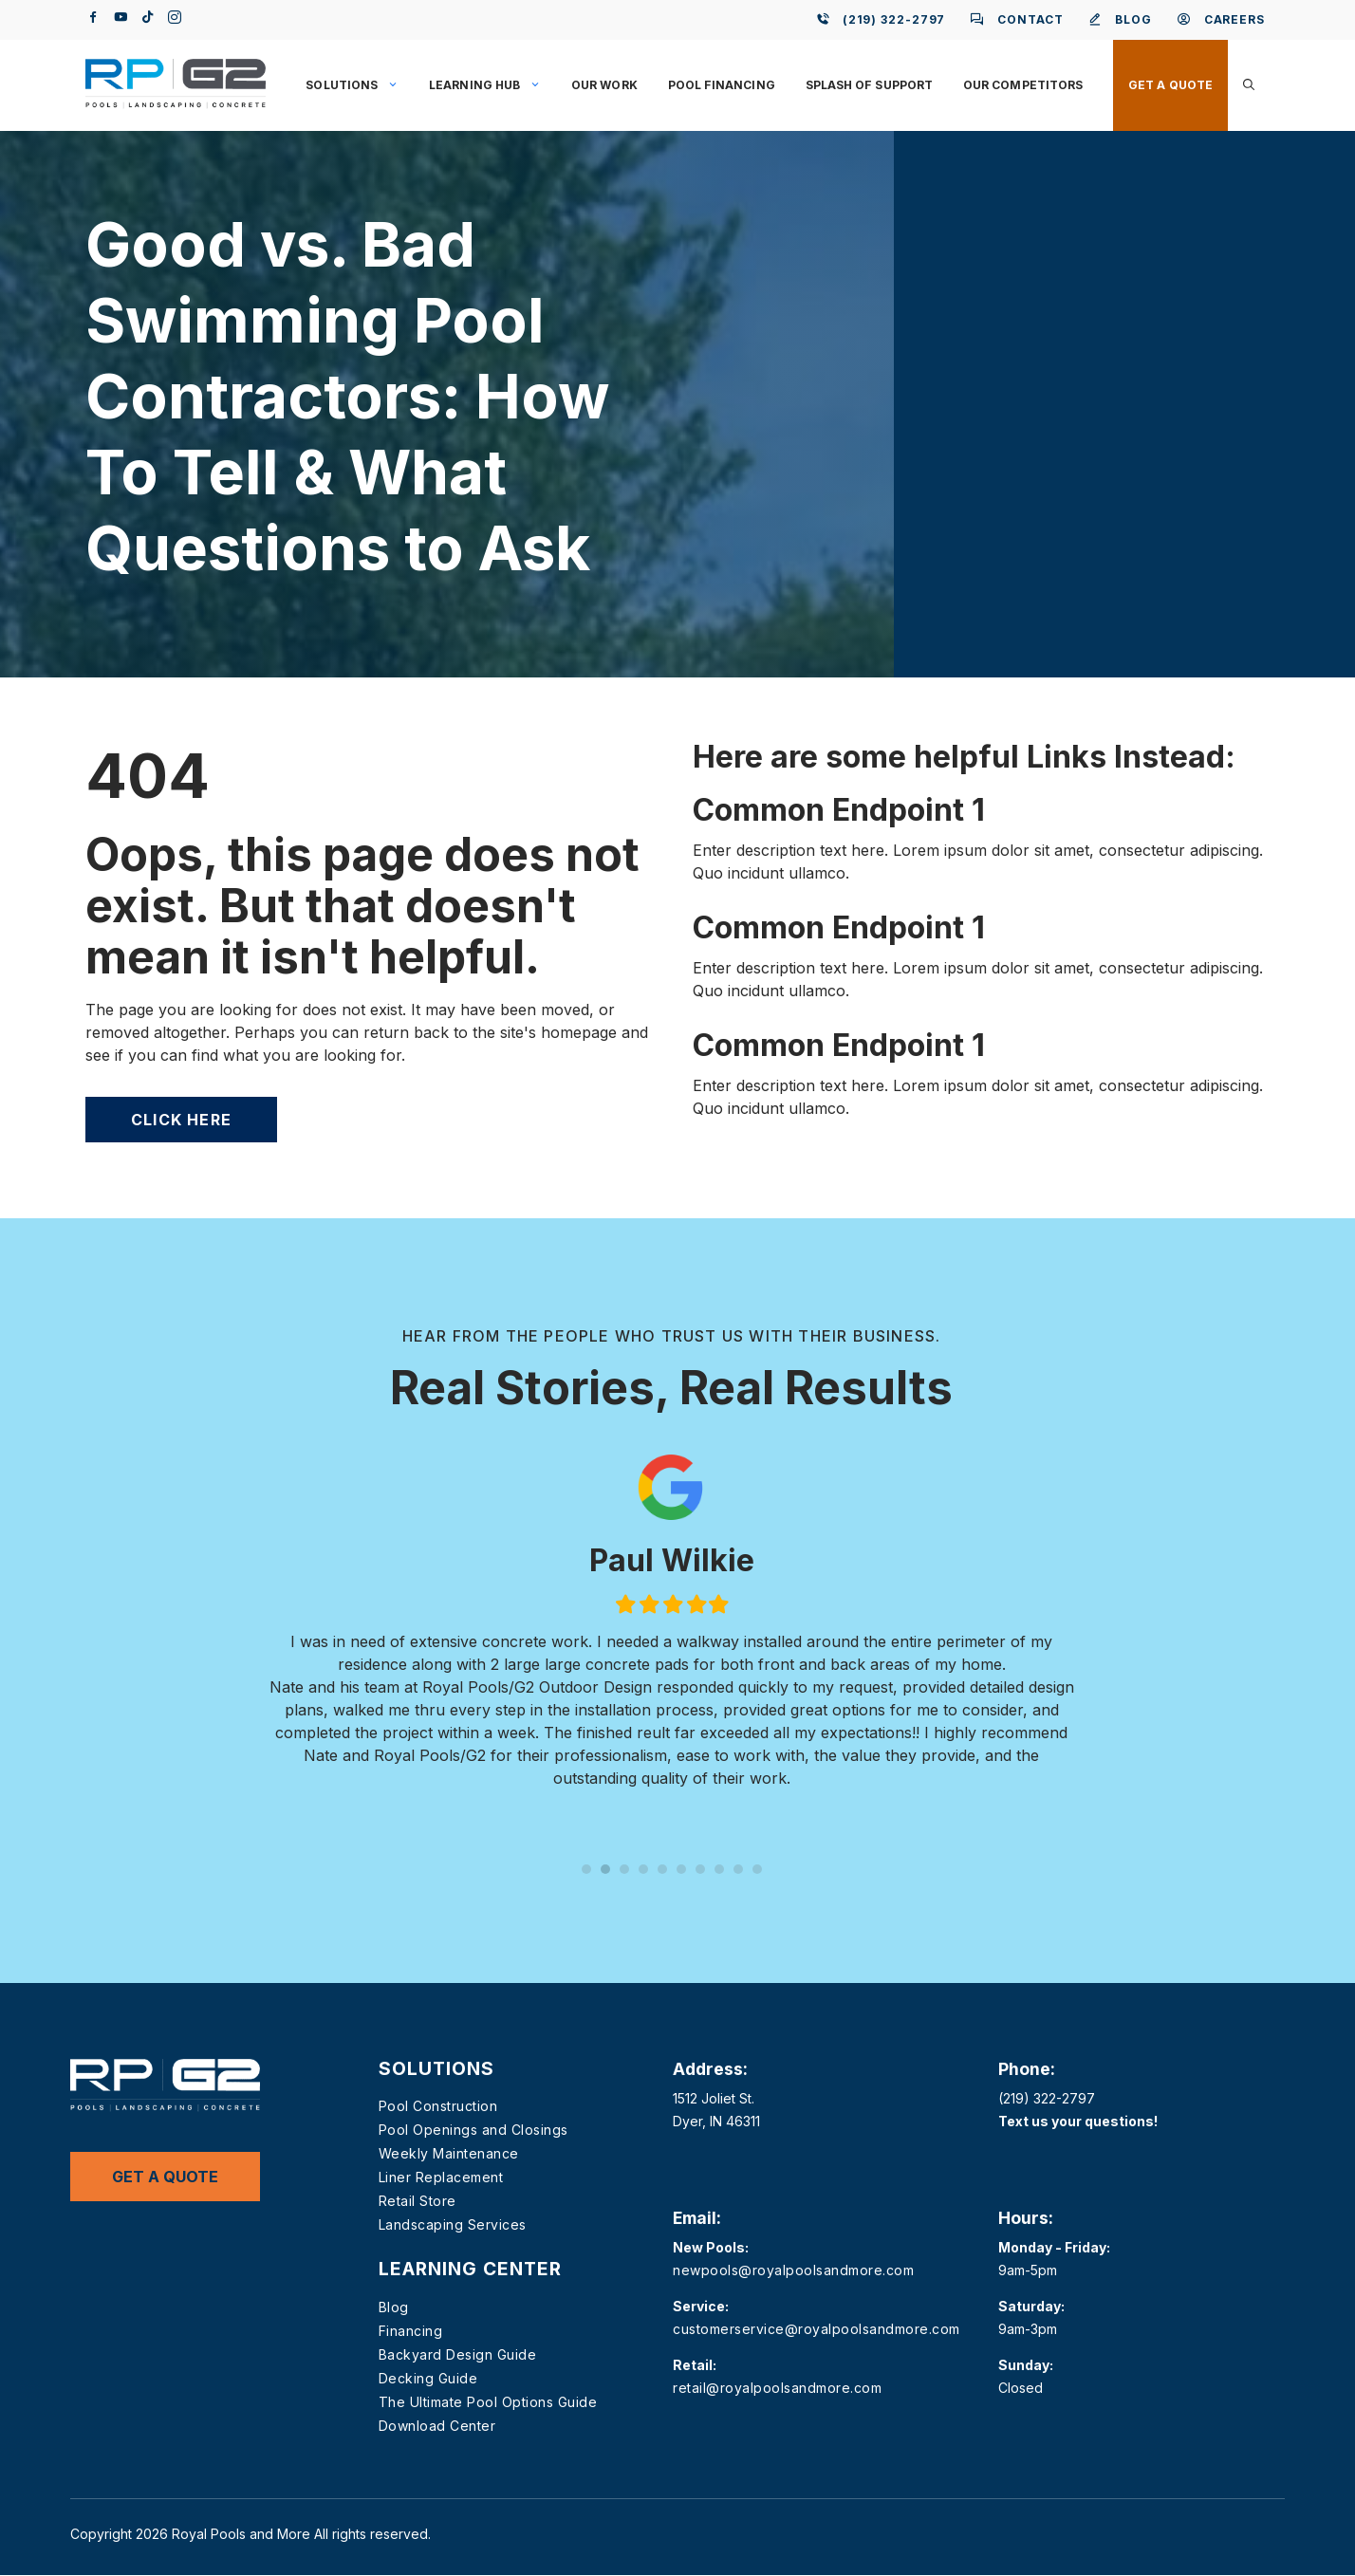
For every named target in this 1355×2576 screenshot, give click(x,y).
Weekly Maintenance (449, 2153)
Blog (394, 2307)
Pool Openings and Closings (473, 2130)
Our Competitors (1023, 85)
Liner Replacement (441, 2177)
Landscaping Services (453, 2224)
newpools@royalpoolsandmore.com (793, 2270)
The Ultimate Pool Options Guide (488, 2402)
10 (757, 1869)
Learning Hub (492, 85)
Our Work (604, 85)
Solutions (360, 85)
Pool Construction (438, 2106)
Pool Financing (721, 85)
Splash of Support (869, 85)
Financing (411, 2331)
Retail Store (417, 2201)
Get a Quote (1170, 85)
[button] (1249, 85)
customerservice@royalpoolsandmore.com (816, 2329)
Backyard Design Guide (458, 2354)
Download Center (437, 2426)
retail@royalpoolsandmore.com (777, 2388)
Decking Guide (428, 2378)
